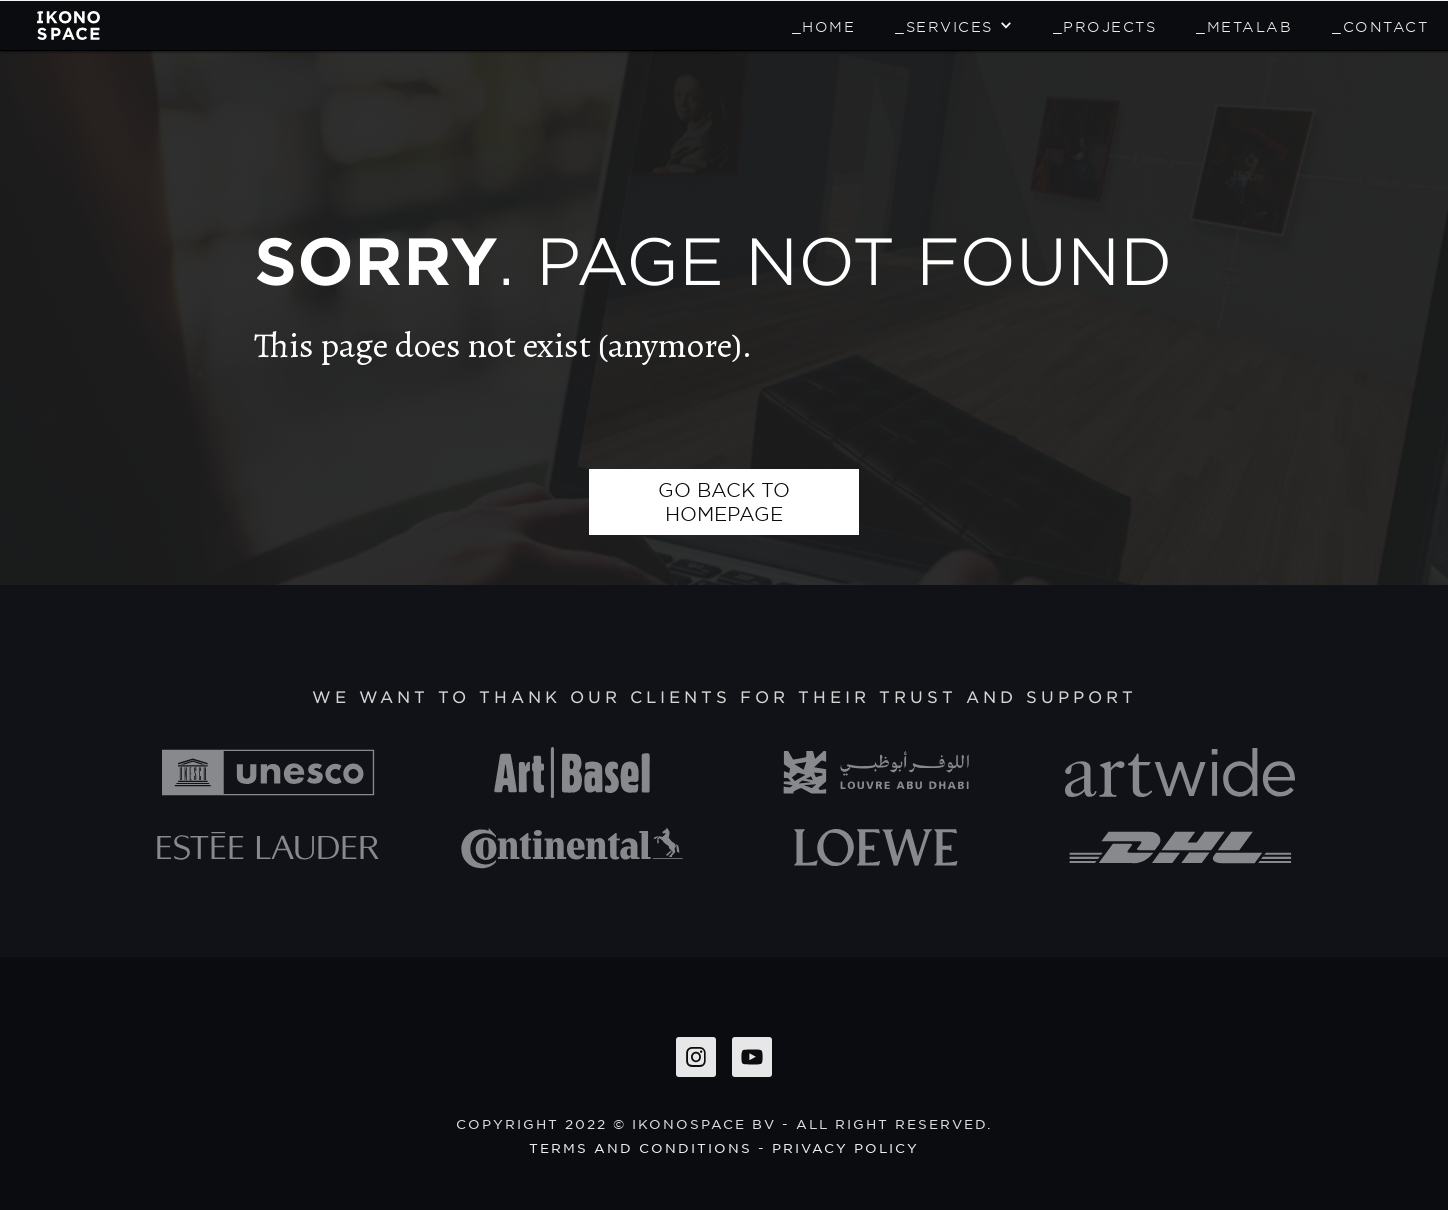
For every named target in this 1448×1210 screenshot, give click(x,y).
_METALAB (1244, 26)
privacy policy (845, 1147)
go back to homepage (724, 502)
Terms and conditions (640, 1147)
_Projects (1105, 26)
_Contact (1380, 26)
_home (824, 26)
